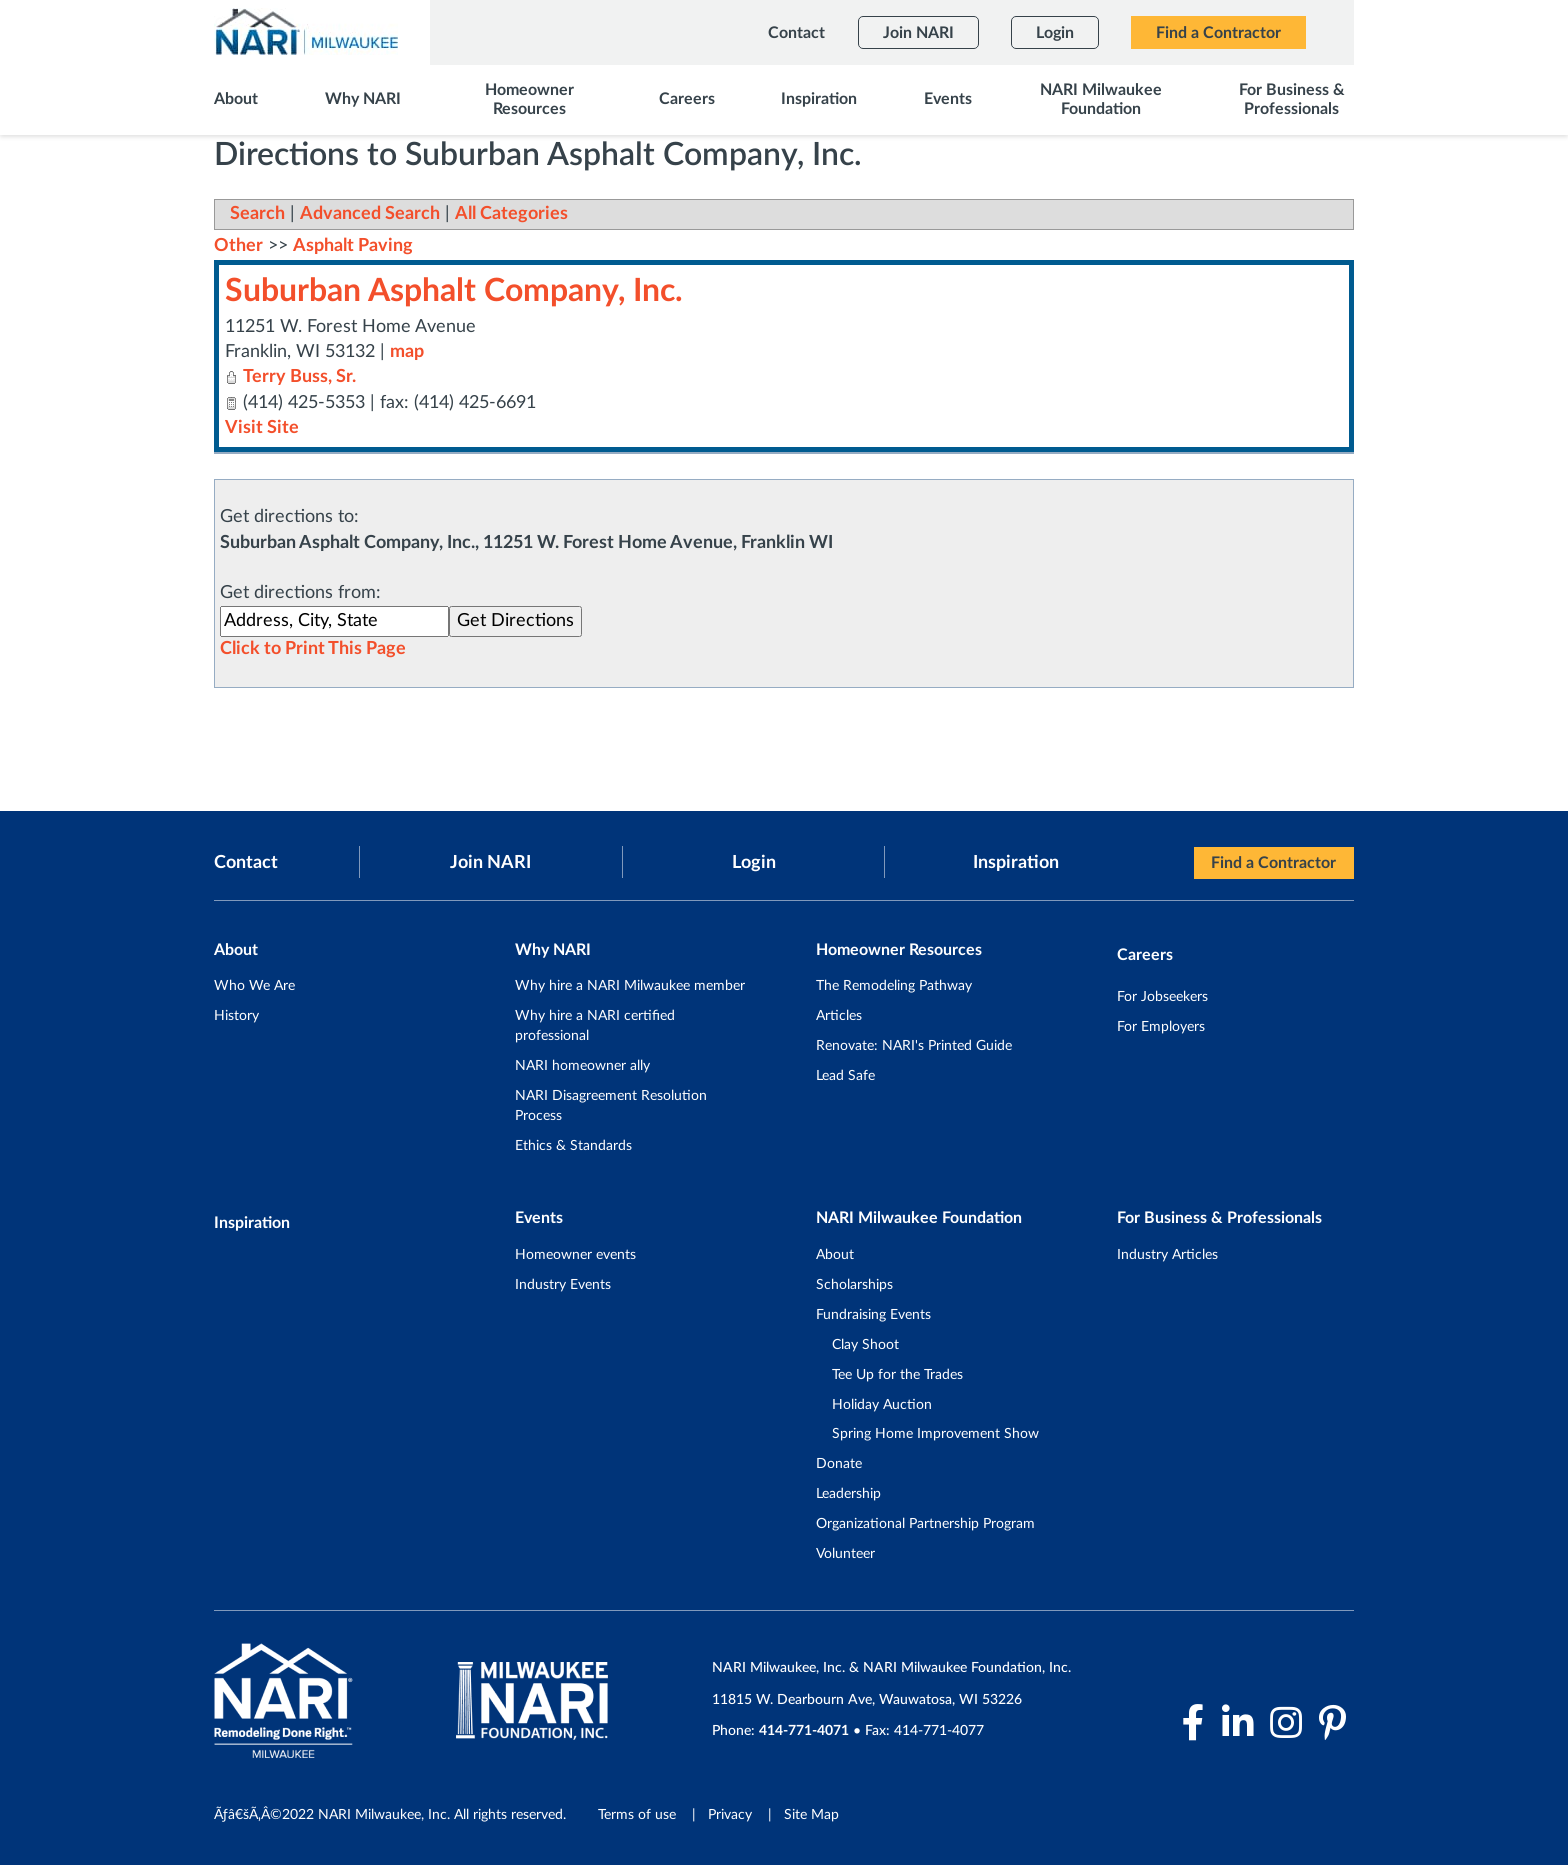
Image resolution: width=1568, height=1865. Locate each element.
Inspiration (1016, 862)
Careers (1145, 955)
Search (257, 214)
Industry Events (563, 1284)
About (835, 1254)
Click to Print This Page (313, 649)
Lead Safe (845, 1076)
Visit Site (262, 427)
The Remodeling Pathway (894, 986)
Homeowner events (575, 1254)
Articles (839, 1016)
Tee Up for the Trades (897, 1374)
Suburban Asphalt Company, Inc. (454, 291)
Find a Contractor (1273, 863)
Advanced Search (370, 214)
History (236, 1016)
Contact (246, 862)
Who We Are (254, 986)
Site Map (811, 1815)
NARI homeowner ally (582, 1065)
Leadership (848, 1494)
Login (754, 862)
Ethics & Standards (573, 1145)
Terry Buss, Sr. (299, 377)
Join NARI (490, 862)
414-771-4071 (805, 1731)
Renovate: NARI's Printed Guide (914, 1046)
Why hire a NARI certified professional (595, 1026)
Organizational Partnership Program (925, 1524)
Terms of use (637, 1815)
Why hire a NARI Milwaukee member (630, 986)
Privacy (730, 1815)
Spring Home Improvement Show (935, 1434)
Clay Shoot (865, 1344)
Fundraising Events (873, 1314)
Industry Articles (1167, 1254)
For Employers (1161, 1026)
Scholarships (854, 1284)
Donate (839, 1464)
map (407, 352)
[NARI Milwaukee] (306, 31)
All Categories (511, 214)
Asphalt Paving (353, 246)
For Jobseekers (1162, 996)
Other (238, 246)
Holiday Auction (882, 1404)
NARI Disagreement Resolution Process (611, 1105)
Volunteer (845, 1554)
